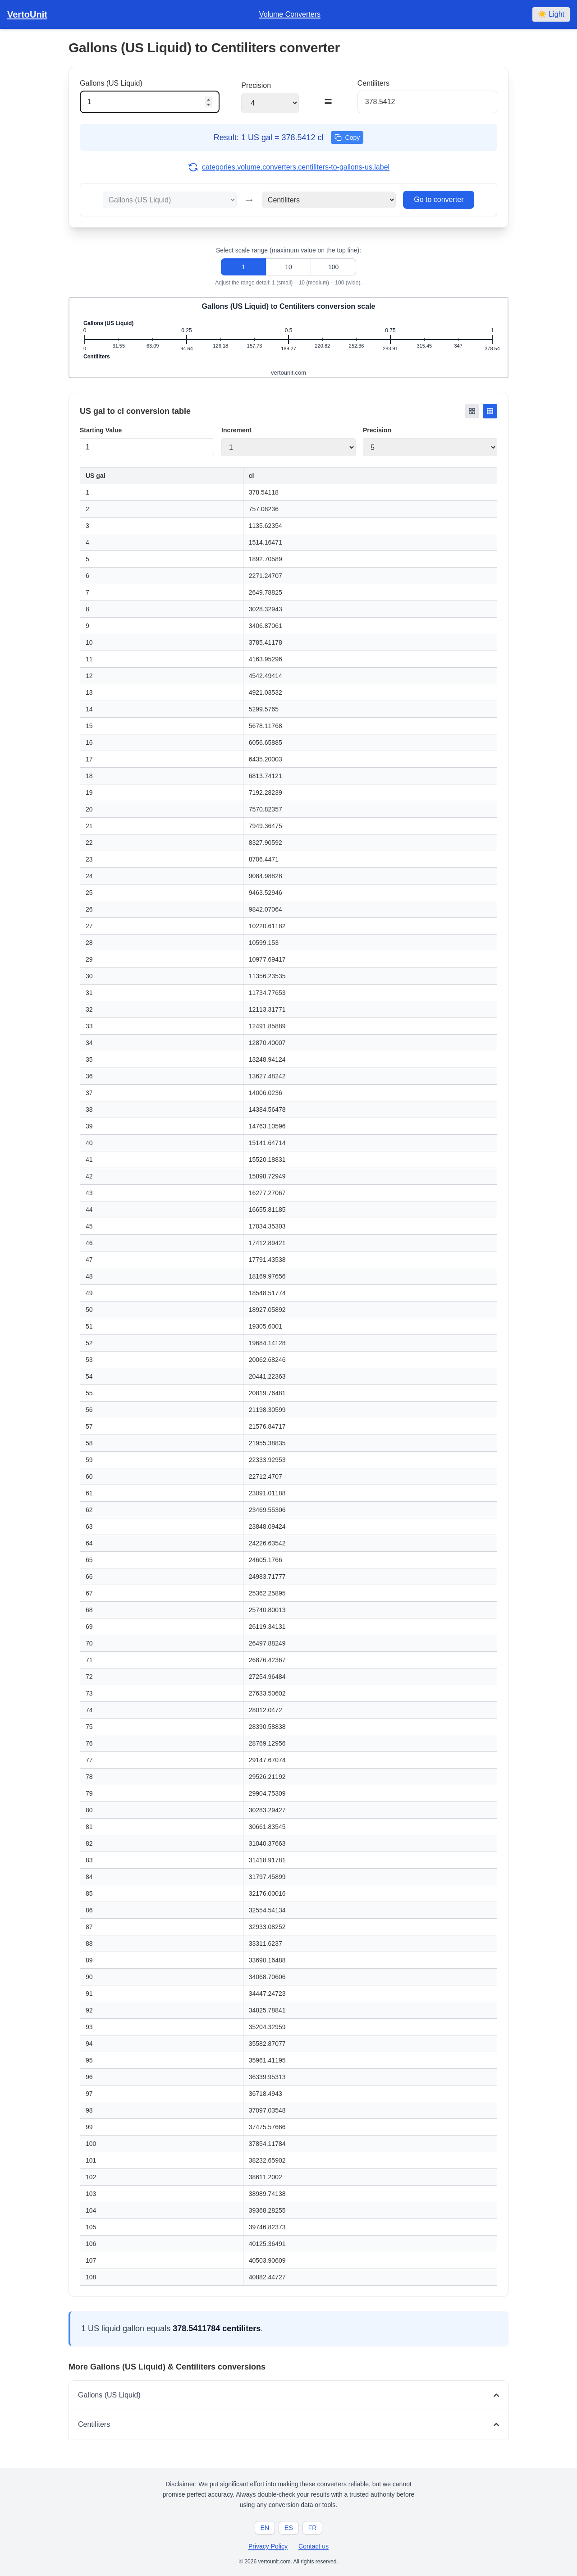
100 (333, 266)
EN (265, 2527)
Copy (347, 137)
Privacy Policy (268, 2546)
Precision (377, 430)
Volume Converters (290, 14)
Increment (236, 430)
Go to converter (438, 199)
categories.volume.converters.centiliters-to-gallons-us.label (288, 167)
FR (312, 2527)
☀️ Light (551, 14)
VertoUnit (27, 14)
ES (288, 2527)
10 (288, 266)
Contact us (313, 2546)
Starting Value (101, 430)
